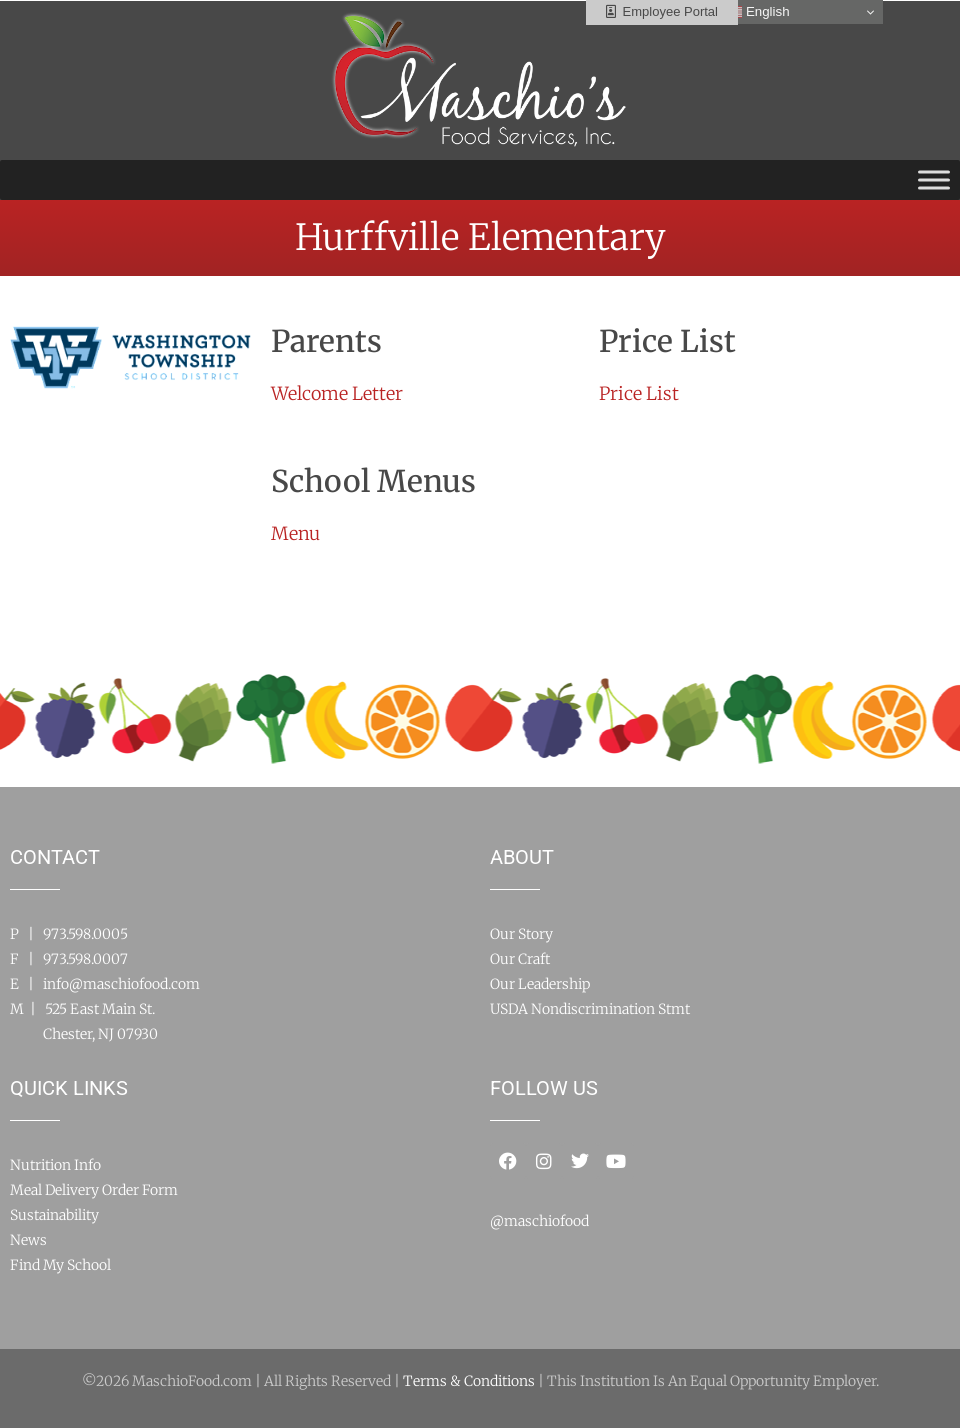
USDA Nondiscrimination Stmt (590, 1009)
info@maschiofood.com (121, 984)
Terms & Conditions (469, 1381)
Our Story (521, 934)
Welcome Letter (337, 393)
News (28, 1240)
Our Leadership (540, 984)
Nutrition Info (55, 1165)
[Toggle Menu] (934, 179)
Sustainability (54, 1215)
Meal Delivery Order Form (94, 1190)
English (757, 12)
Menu (295, 533)
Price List (639, 393)
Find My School (60, 1265)
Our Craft (520, 959)
